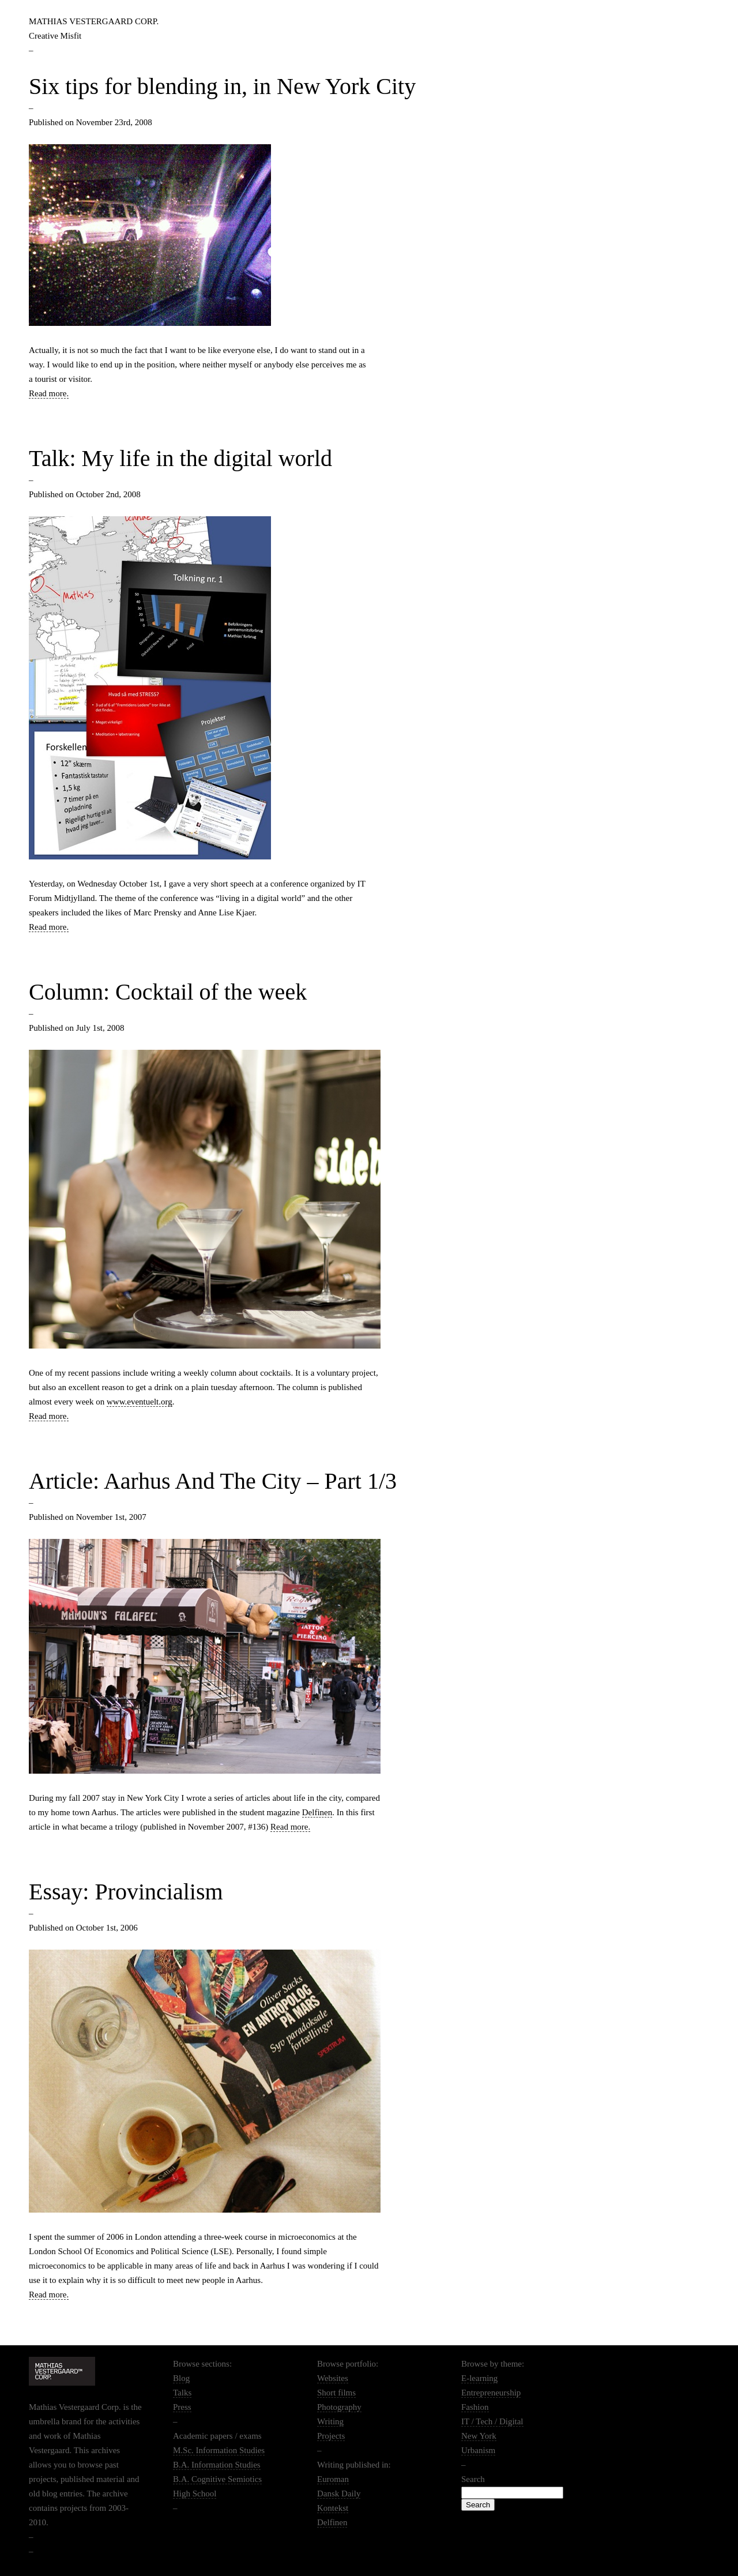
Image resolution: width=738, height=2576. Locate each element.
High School (194, 2493)
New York (478, 2435)
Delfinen (317, 1812)
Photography (339, 2407)
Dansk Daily (338, 2493)
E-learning (479, 2378)
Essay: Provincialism (126, 1892)
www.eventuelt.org (139, 1401)
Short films (336, 2392)
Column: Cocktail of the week (168, 992)
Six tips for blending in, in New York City (222, 86)
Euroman (333, 2479)
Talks (182, 2392)
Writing (330, 2421)
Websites (332, 2378)
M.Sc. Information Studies (219, 2450)
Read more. (49, 393)
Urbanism (478, 2450)
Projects (331, 2435)
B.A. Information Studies (217, 2464)
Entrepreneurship (491, 2392)
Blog (181, 2378)
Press (182, 2407)
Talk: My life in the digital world (180, 458)
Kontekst (332, 2508)
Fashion (475, 2407)
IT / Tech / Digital (492, 2421)
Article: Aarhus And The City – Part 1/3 (213, 1481)
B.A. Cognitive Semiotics (217, 2479)
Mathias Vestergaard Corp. (94, 21)
